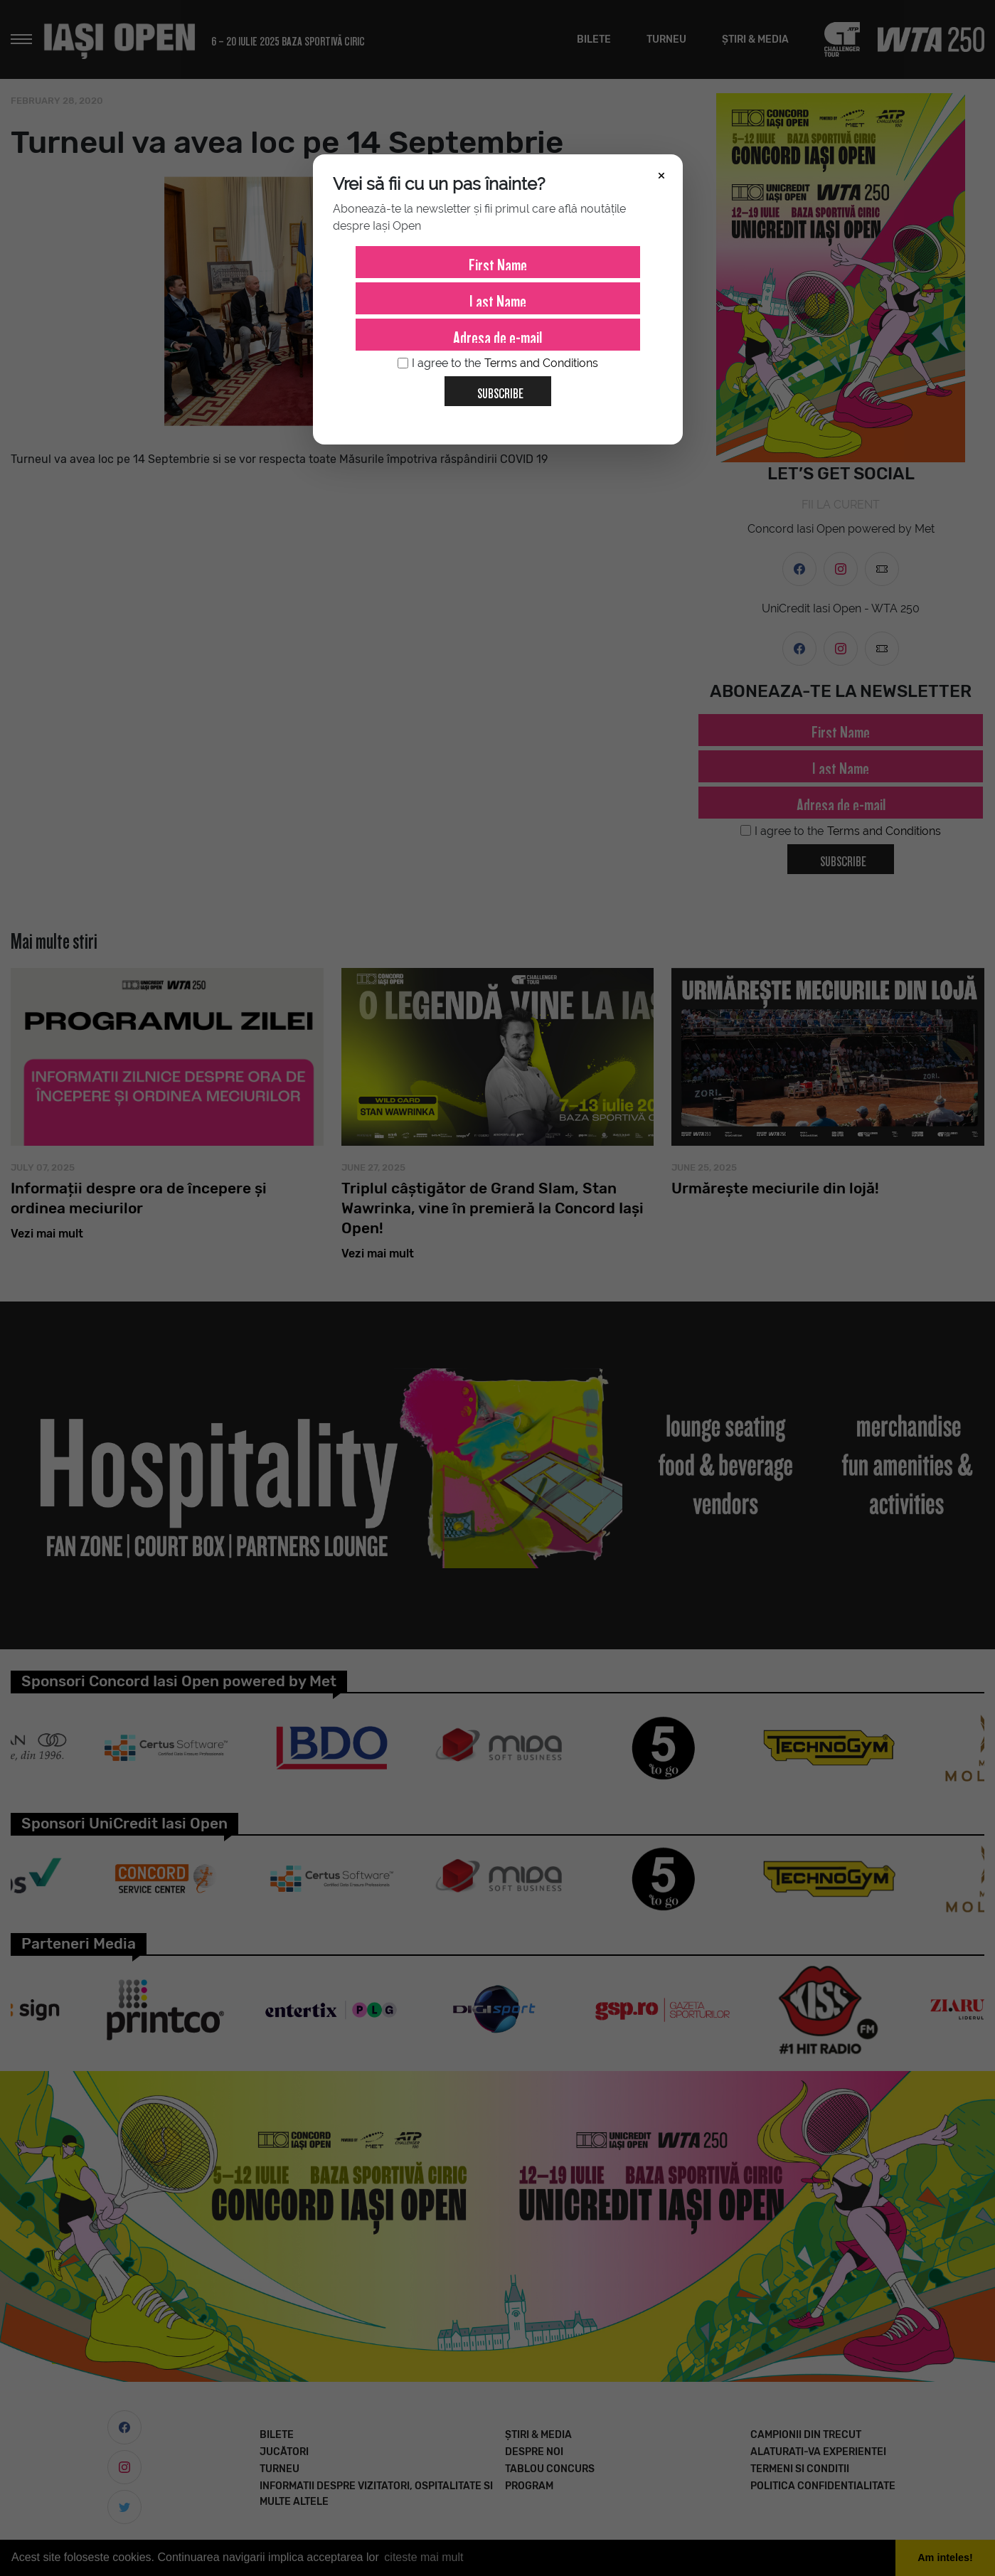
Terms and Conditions (541, 363)
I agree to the (498, 363)
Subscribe (494, 388)
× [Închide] (661, 174)
